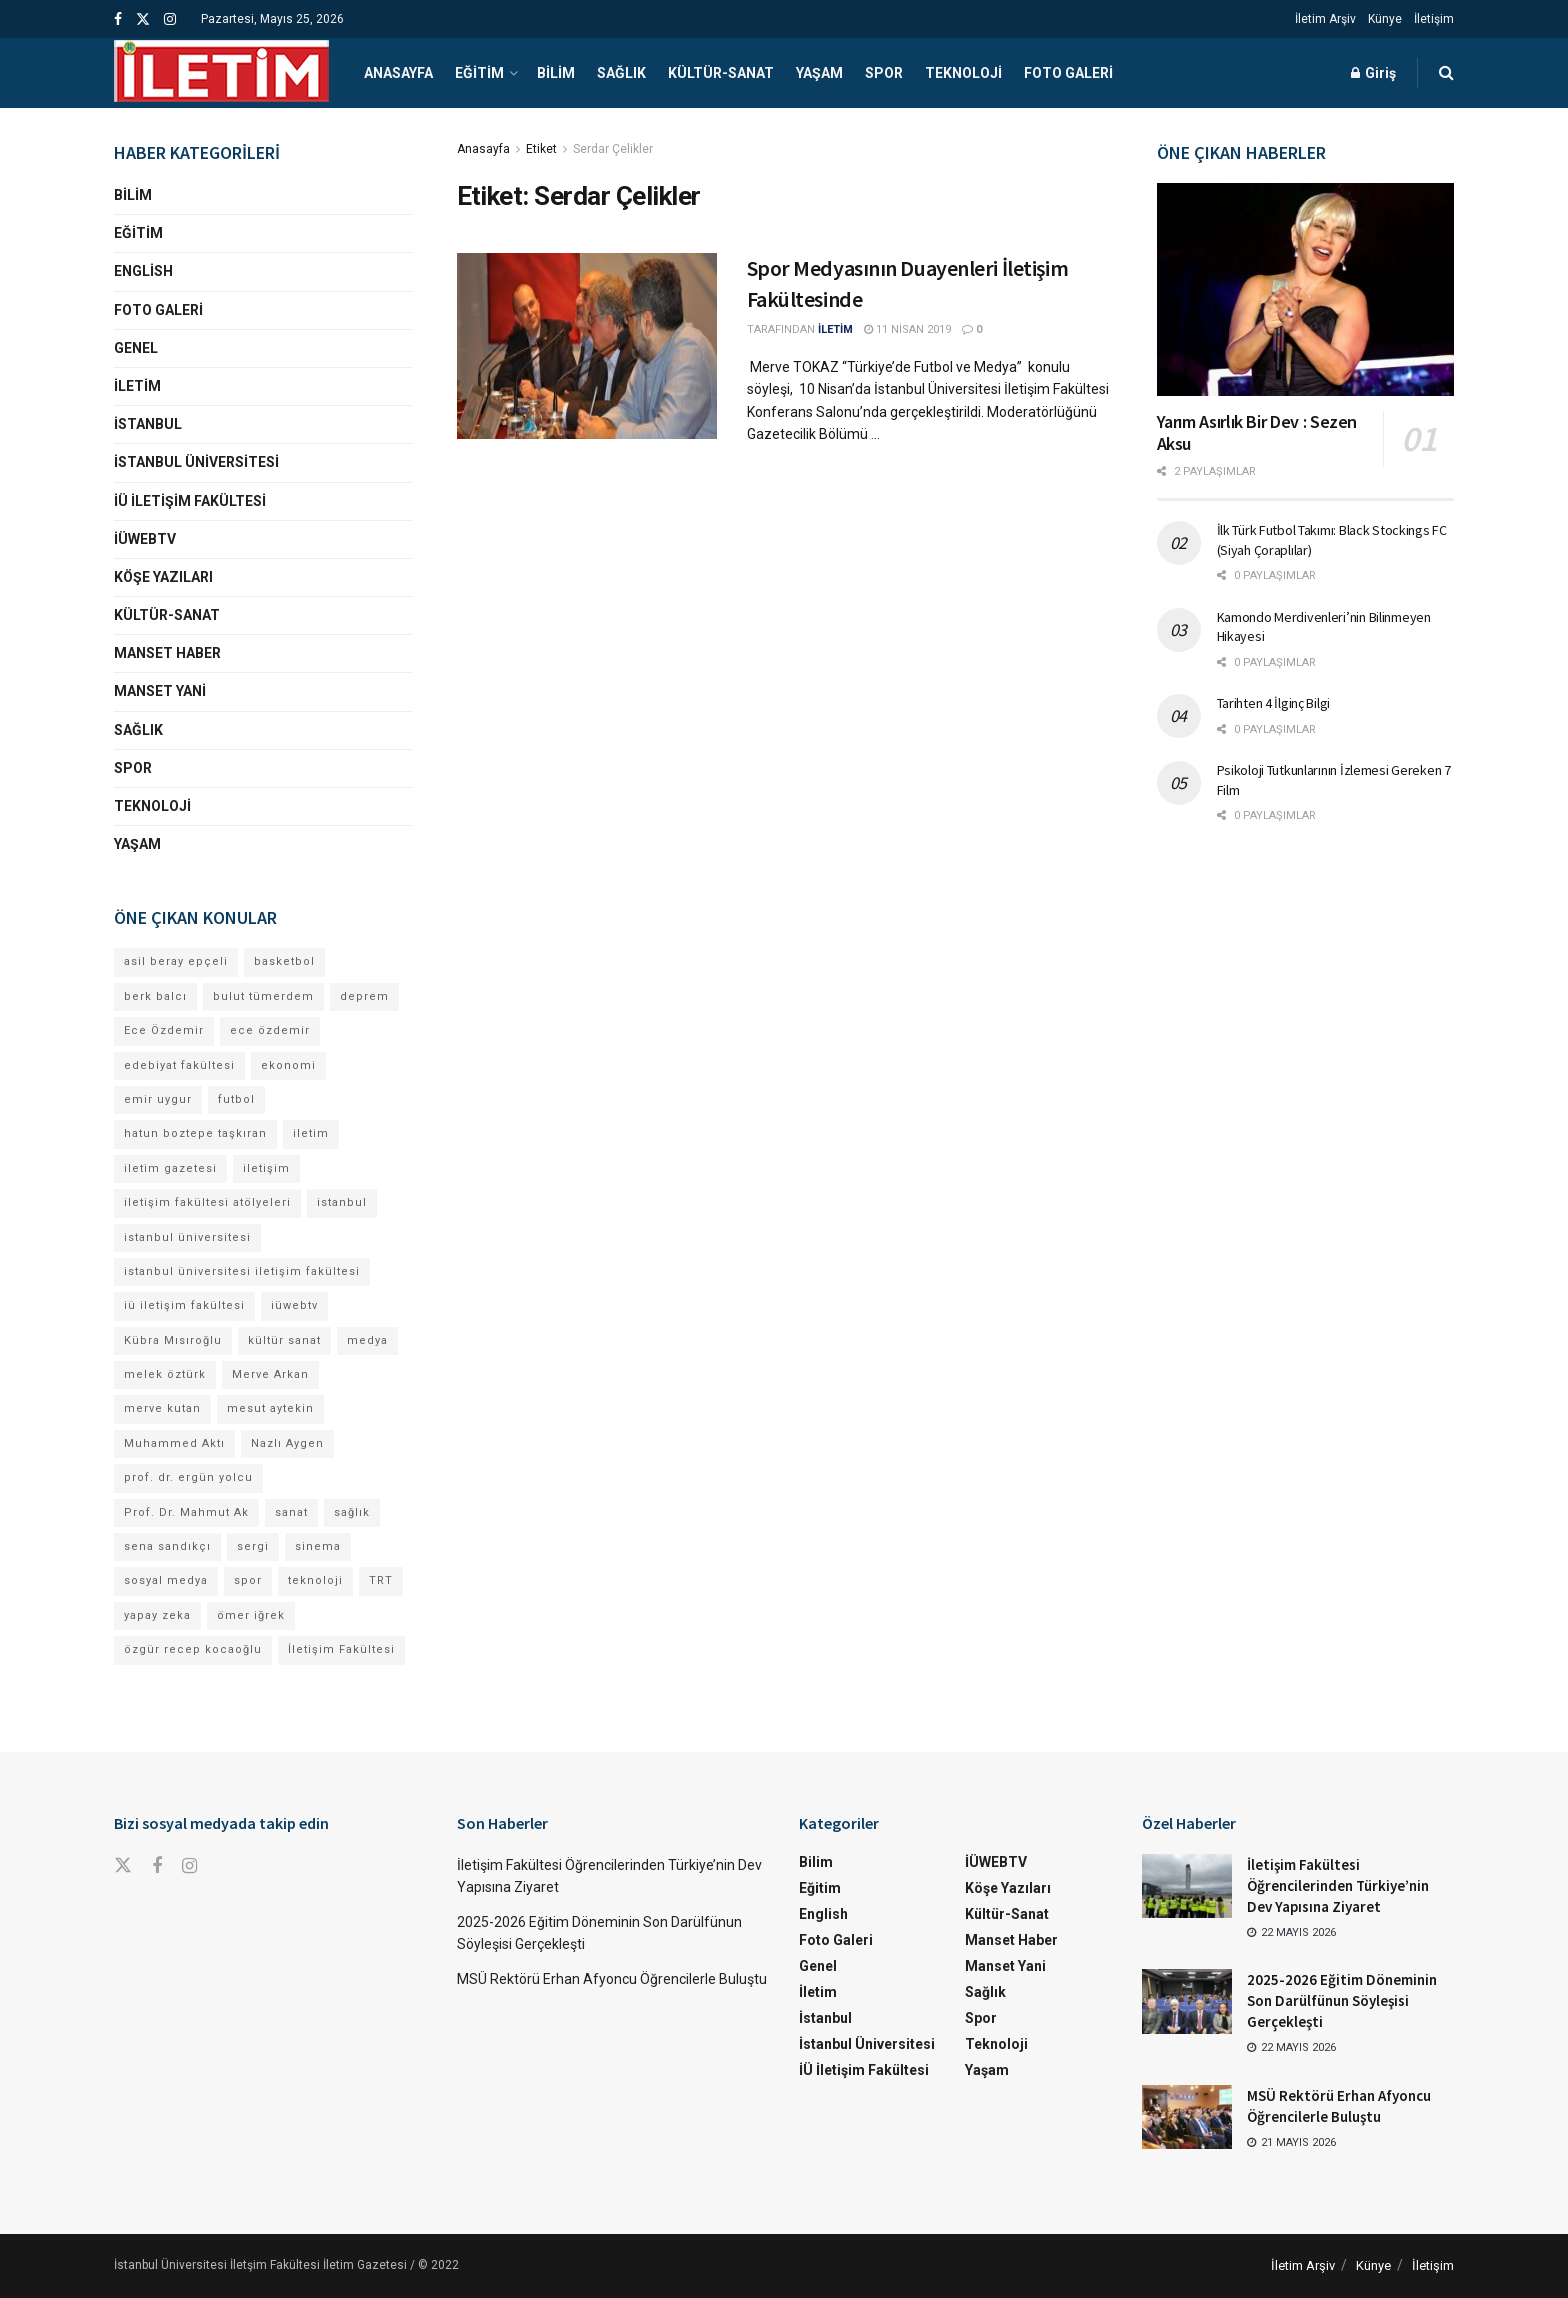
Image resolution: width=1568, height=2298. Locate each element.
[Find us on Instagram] (189, 1866)
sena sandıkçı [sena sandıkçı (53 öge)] (167, 1546)
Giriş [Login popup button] (1373, 73)
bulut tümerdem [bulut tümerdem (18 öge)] (263, 996)
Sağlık (621, 73)
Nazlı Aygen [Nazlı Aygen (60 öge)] (287, 1443)
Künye (1385, 19)
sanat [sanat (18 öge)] (291, 1512)
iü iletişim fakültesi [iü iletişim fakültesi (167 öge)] (184, 1305)
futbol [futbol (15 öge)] (236, 1099)
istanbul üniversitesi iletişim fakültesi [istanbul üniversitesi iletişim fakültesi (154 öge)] (242, 1271)
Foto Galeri (1068, 73)
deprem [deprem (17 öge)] (364, 996)
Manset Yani (160, 691)
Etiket (541, 149)
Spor (884, 73)
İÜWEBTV (145, 539)
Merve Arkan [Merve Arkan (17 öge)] (270, 1374)
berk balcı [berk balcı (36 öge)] (155, 996)
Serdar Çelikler (613, 149)
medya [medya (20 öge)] (367, 1340)
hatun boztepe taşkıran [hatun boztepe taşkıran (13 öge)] (195, 1133)
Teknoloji (963, 73)
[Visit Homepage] (221, 73)
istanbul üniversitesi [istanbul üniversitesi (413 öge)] (187, 1237)
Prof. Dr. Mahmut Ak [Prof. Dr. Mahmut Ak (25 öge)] (186, 1512)
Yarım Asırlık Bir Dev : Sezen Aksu (1257, 433)
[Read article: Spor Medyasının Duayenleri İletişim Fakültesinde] (587, 346)
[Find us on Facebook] (157, 1866)
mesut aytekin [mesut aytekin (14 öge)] (270, 1408)
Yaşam (819, 73)
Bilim (556, 73)
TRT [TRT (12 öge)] (381, 1580)
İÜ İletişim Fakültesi (190, 501)
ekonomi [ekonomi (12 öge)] (288, 1065)
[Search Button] (1446, 73)
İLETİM (835, 329)
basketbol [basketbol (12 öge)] (284, 961)
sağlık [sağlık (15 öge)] (352, 1512)
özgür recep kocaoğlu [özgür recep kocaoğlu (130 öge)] (193, 1649)
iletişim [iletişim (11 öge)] (266, 1168)
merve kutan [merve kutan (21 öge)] (162, 1408)
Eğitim (479, 73)
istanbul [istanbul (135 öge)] (342, 1202)
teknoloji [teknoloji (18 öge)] (315, 1580)
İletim (137, 386)
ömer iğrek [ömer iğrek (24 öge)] (251, 1615)
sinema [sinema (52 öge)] (318, 1546)
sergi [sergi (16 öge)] (253, 1546)
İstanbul (148, 424)
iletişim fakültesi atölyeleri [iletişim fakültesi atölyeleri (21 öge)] (207, 1202)
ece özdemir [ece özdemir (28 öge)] (270, 1030)
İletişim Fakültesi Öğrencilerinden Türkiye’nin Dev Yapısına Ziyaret (1338, 1885)
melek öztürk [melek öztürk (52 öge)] (165, 1374)
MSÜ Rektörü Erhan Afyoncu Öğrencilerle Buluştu (612, 1979)
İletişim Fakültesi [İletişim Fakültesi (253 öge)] (341, 1649)
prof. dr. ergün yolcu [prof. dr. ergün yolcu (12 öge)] (188, 1477)
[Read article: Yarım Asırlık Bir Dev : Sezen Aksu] (1306, 289)
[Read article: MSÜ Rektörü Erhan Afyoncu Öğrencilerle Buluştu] (1187, 2117)
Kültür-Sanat (721, 73)
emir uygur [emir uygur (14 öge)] (158, 1099)
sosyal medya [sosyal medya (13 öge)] (166, 1580)
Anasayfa (398, 73)
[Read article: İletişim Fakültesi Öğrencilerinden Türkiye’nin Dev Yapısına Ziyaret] (1187, 1886)
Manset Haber (167, 653)
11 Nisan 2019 (907, 329)
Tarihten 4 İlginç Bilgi (1274, 703)
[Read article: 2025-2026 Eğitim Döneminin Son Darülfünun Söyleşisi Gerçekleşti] (1187, 2001)
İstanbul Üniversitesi (196, 462)
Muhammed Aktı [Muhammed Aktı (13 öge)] (174, 1443)
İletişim (1434, 19)
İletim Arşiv (1325, 19)
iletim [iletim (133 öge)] (311, 1133)
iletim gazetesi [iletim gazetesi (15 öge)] (170, 1168)
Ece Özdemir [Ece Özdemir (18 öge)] (164, 1030)
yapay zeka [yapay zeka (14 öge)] (157, 1615)
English (143, 271)
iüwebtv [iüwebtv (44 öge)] (294, 1305)
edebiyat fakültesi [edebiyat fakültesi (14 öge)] (179, 1065)
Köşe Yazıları (163, 577)
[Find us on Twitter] (123, 1866)
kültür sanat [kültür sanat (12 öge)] (284, 1340)
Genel (136, 348)
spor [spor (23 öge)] (248, 1580)
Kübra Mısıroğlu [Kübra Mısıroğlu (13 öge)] (173, 1340)
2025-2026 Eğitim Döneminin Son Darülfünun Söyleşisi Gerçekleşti (1342, 2000)
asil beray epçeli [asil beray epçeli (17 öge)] (176, 961)
